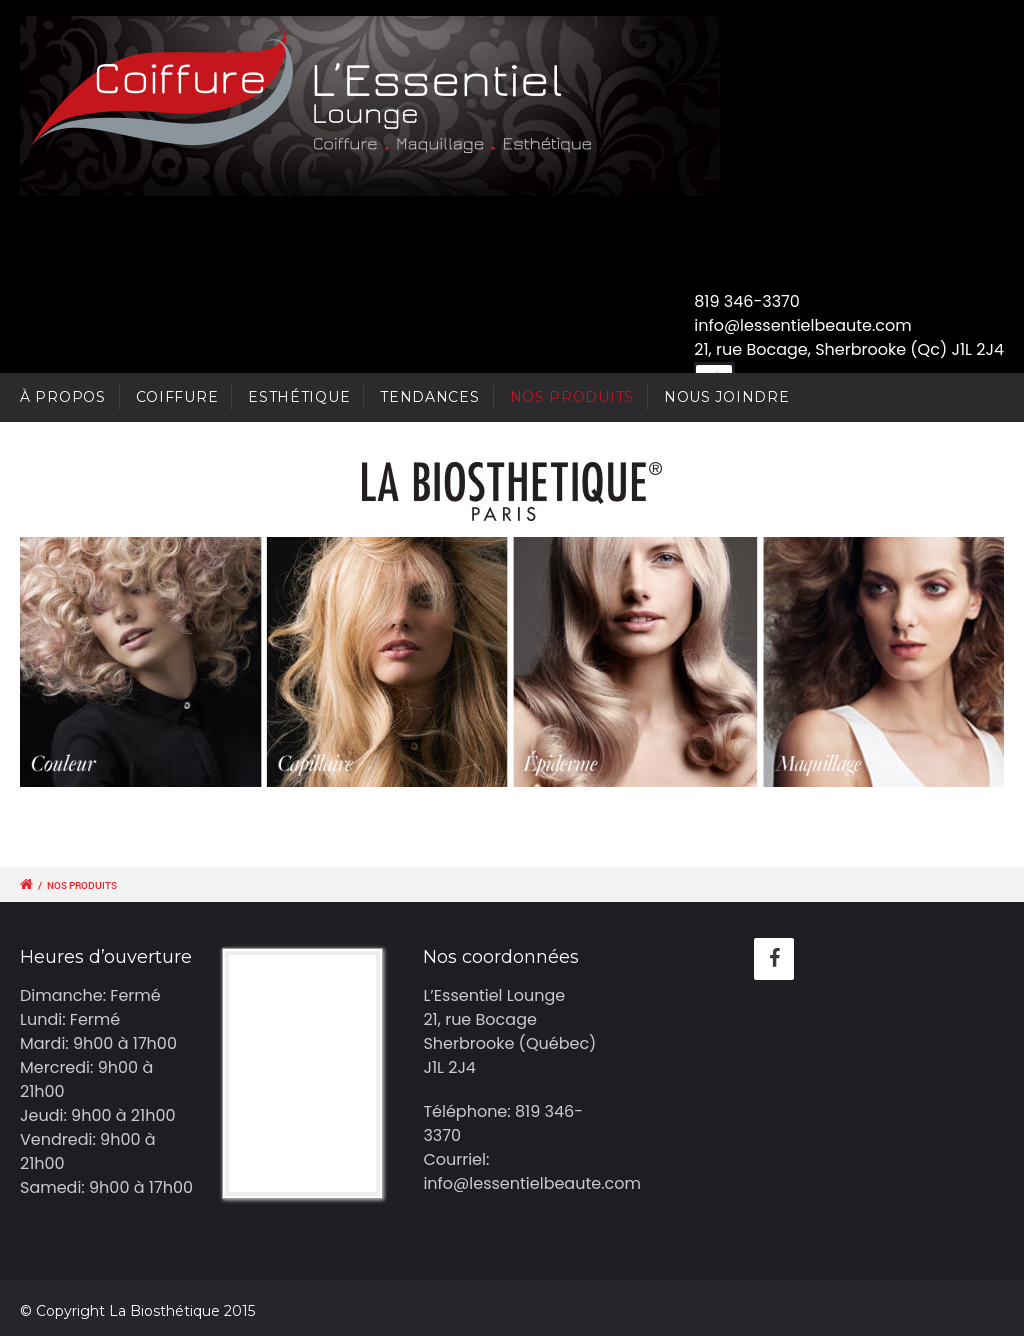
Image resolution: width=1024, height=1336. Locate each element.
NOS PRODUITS (572, 397)
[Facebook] (774, 959)
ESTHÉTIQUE (299, 397)
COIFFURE (177, 397)
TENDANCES (429, 397)
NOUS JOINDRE (726, 397)
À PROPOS (63, 397)
